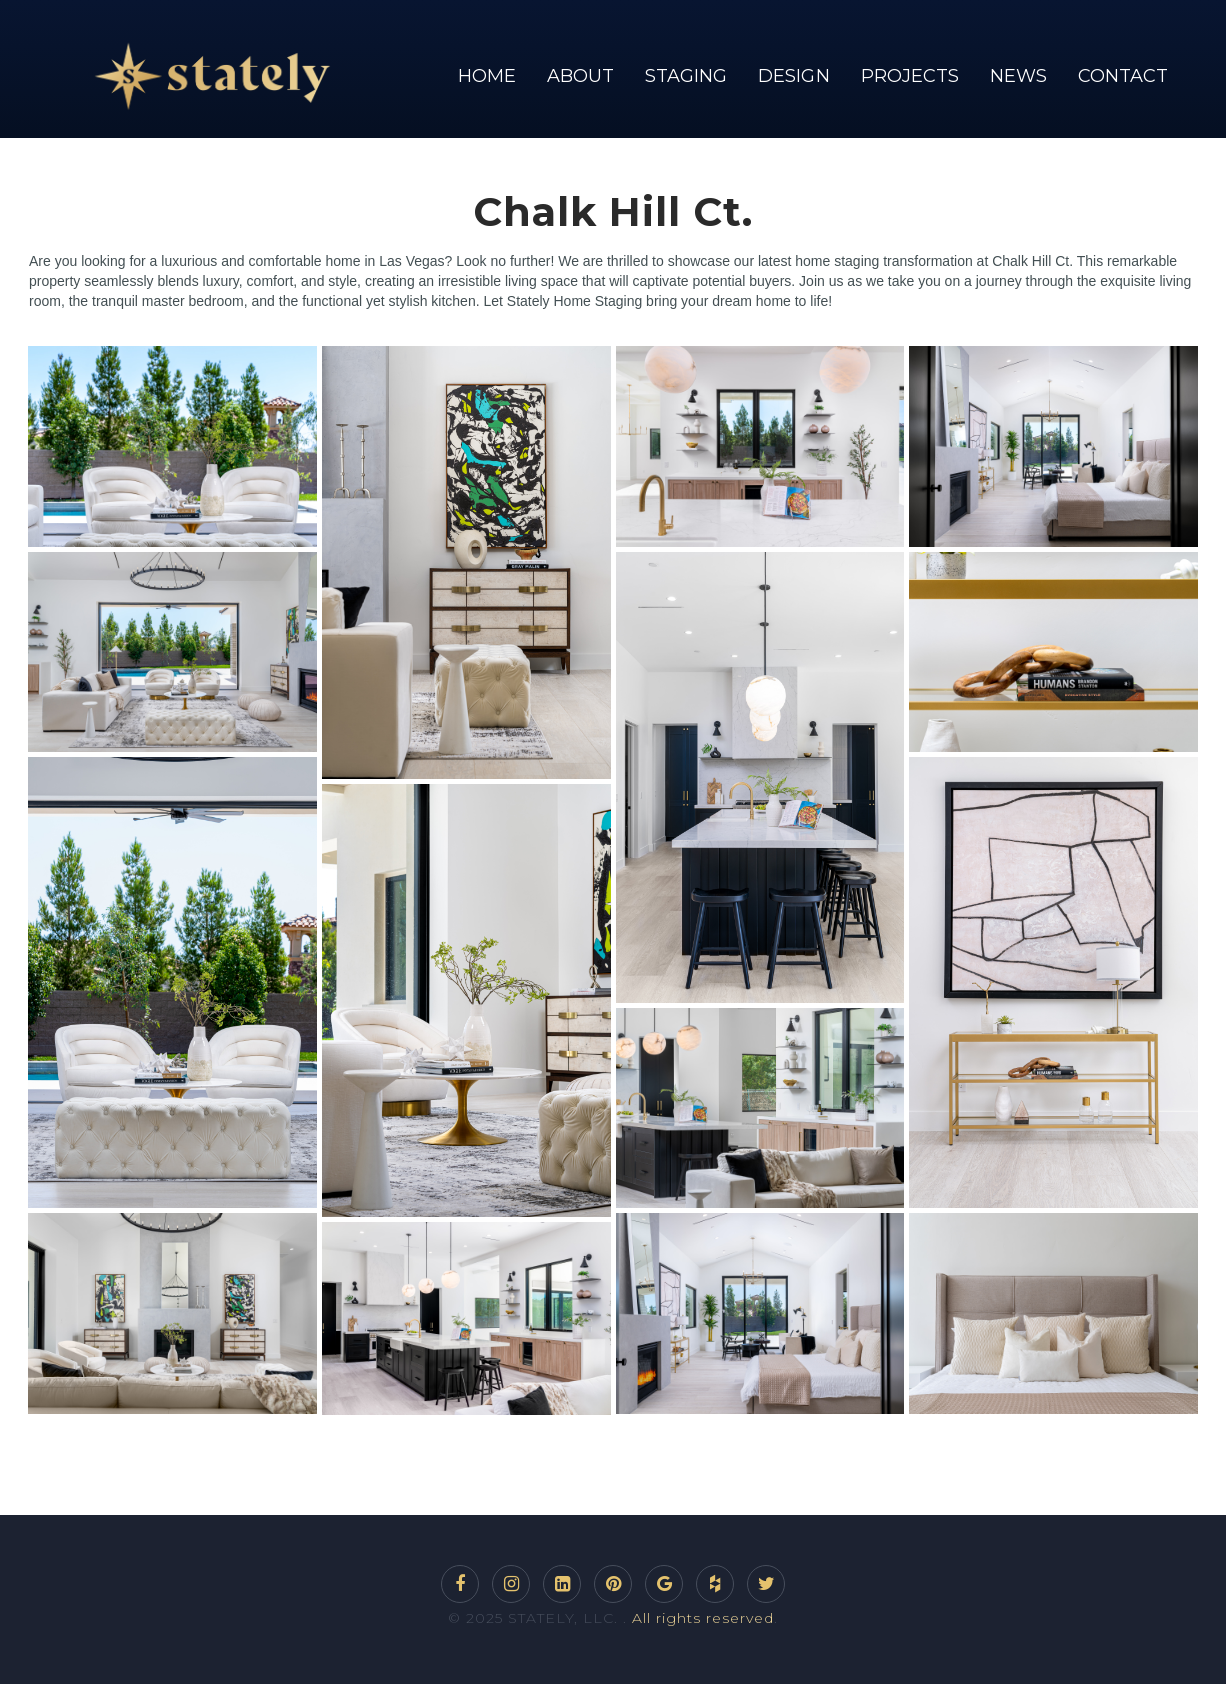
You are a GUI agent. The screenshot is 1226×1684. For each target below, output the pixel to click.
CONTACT (1123, 76)
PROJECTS (910, 76)
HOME (487, 76)
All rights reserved (703, 1618)
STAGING (686, 76)
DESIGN (793, 76)
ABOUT (580, 76)
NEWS (1018, 76)
